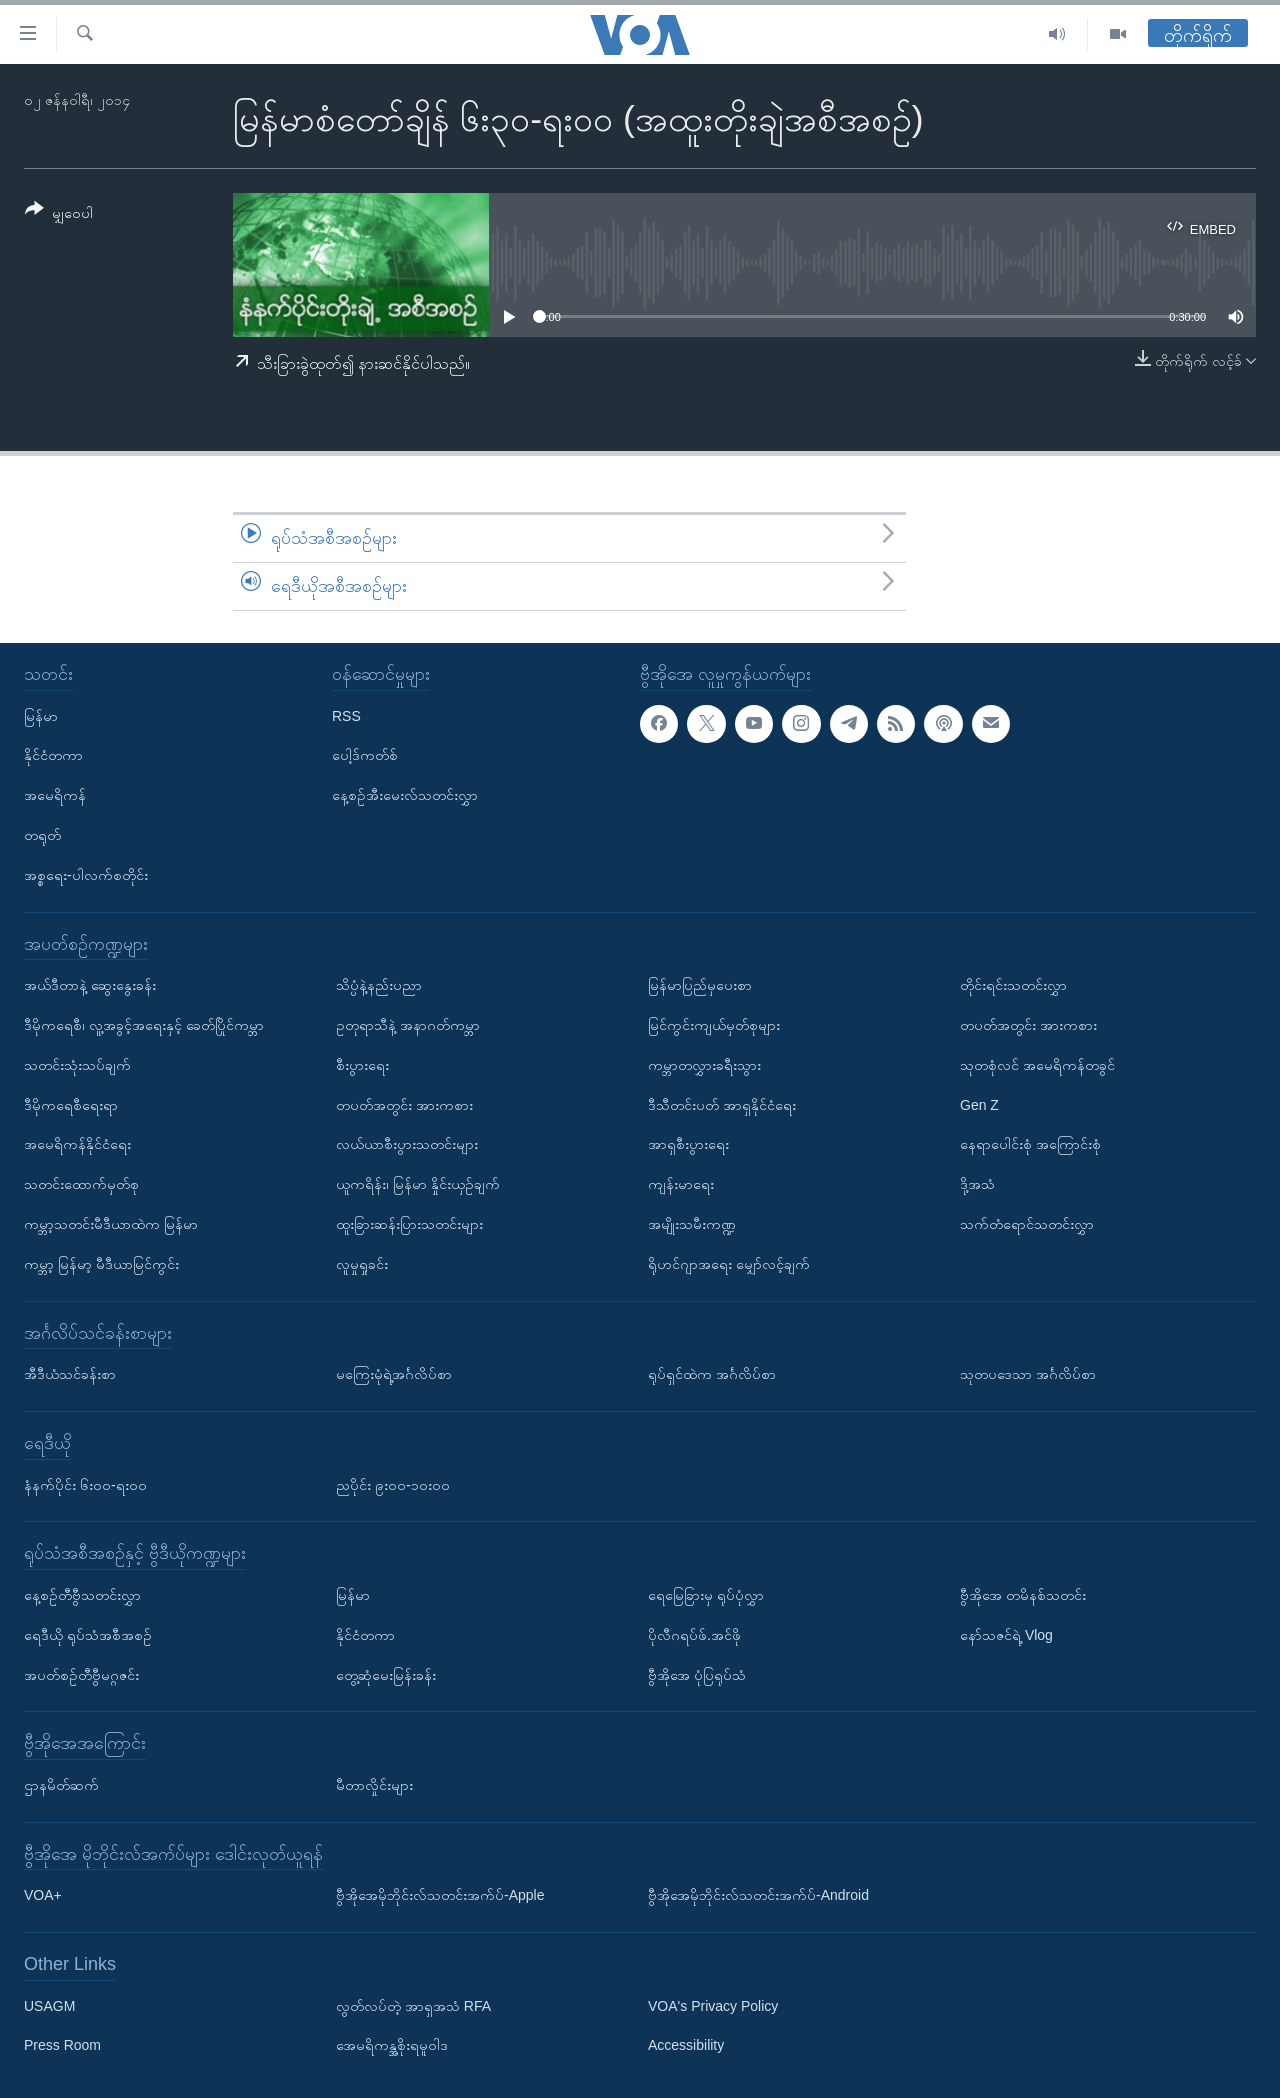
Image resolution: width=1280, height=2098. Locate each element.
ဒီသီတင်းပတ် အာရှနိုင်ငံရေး (722, 1104)
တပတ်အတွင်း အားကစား (404, 1104)
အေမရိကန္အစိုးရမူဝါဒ (392, 2045)
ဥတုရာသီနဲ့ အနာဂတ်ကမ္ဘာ (408, 1025)
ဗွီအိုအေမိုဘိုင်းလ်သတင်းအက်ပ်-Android (758, 1895)
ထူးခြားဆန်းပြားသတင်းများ (409, 1224)
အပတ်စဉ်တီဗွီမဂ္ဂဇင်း (81, 1674)
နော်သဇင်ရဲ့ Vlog (1006, 1634)
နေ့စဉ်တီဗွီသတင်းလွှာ (82, 1595)
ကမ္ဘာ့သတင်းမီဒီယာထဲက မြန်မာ (111, 1224)
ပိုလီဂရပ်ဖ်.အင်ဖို (694, 1634)
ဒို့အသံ (977, 1184)
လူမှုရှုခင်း (362, 1263)
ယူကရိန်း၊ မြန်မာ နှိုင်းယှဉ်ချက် (418, 1184)
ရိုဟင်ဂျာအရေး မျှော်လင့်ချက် (729, 1263)
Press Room (62, 2045)
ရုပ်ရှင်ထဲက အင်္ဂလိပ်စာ (712, 1374)
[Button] (59, 214)
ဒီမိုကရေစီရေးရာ (71, 1104)
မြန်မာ (41, 715)
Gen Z (979, 1104)
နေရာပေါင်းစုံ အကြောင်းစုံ (1030, 1144)
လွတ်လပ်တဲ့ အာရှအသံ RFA (413, 2005)
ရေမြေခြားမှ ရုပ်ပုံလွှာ (706, 1595)
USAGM (49, 2005)
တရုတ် (42, 835)
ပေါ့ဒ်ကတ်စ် (365, 755)
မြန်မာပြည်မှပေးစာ (700, 985)
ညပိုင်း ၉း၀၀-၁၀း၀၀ (393, 1484)
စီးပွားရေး (362, 1064)
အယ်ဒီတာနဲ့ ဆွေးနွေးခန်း (90, 985)
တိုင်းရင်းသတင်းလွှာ (1013, 985)
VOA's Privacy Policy (713, 2005)
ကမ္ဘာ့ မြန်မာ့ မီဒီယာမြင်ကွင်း (101, 1263)
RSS (346, 715)
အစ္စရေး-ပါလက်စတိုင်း (86, 874)
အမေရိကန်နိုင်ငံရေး (77, 1144)
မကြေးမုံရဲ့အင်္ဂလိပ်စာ (394, 1374)
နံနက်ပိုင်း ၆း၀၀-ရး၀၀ (85, 1484)
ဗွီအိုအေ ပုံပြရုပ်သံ (697, 1674)
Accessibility (686, 2045)
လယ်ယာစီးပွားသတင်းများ (407, 1144)
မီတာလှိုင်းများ (374, 1785)
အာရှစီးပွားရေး (688, 1144)
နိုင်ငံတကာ (53, 755)
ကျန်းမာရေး (681, 1184)
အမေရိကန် (55, 795)
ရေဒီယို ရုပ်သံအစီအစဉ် (88, 1634)
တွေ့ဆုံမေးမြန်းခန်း (386, 1674)
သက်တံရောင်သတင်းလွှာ (1027, 1224)
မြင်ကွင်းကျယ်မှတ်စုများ (714, 1025)
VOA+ (43, 1895)
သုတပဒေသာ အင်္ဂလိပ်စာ (1028, 1374)
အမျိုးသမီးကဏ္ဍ (692, 1224)
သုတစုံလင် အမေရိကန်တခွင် (1037, 1064)
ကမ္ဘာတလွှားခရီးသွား (704, 1064)
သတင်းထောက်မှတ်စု (81, 1184)
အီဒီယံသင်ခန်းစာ (70, 1374)
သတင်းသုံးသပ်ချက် (77, 1064)
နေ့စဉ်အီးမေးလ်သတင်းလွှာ (405, 795)
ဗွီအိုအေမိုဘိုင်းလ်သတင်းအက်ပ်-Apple (440, 1895)
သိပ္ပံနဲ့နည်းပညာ (379, 985)
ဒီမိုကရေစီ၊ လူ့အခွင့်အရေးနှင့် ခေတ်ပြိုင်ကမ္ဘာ (144, 1025)
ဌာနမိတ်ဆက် (61, 1785)
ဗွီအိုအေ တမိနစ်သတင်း (1023, 1595)
